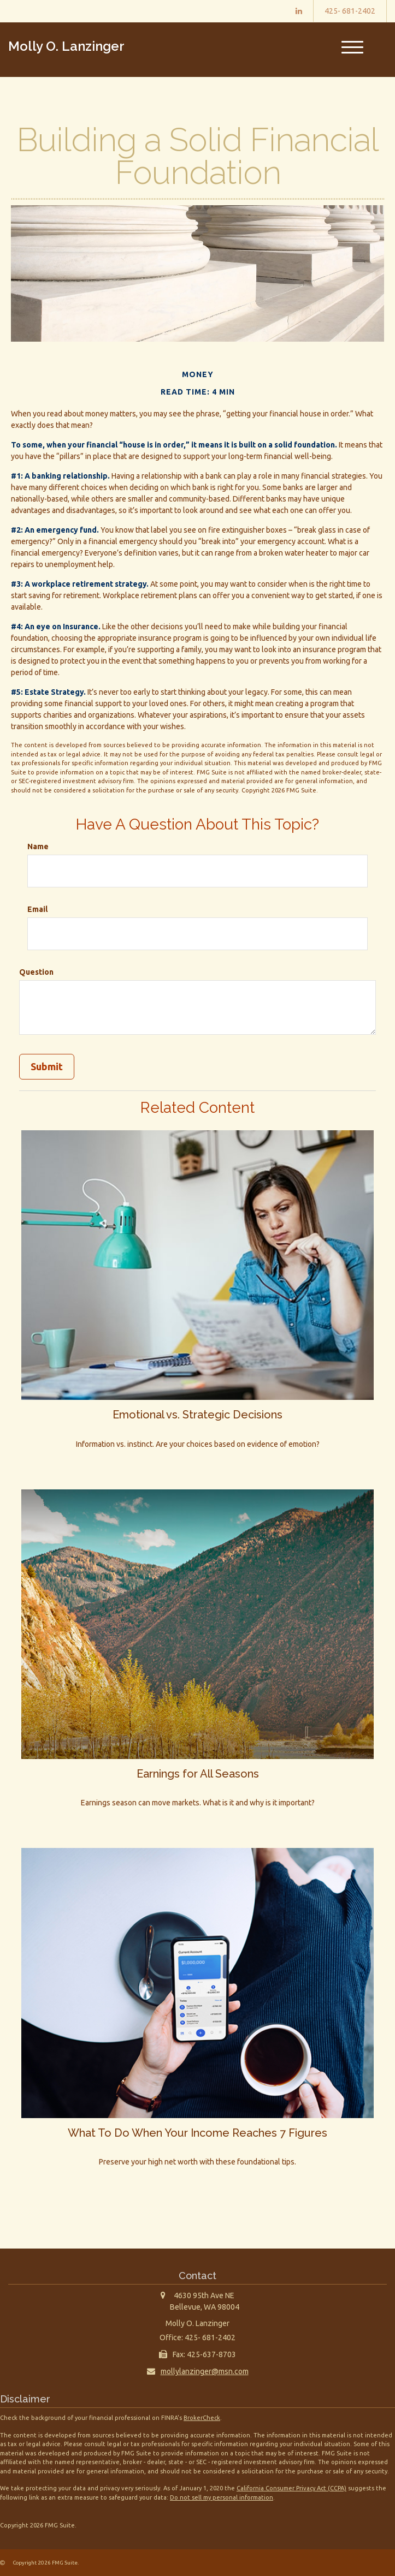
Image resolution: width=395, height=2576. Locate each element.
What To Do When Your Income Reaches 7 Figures (197, 2132)
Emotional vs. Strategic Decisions (197, 1414)
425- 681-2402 (350, 11)
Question (36, 972)
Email (37, 909)
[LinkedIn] (299, 10)
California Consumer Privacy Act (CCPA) (291, 2487)
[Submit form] (46, 1067)
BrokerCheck (202, 2417)
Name (38, 846)
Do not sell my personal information (221, 2497)
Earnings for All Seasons (198, 1773)
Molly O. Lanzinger (66, 46)
